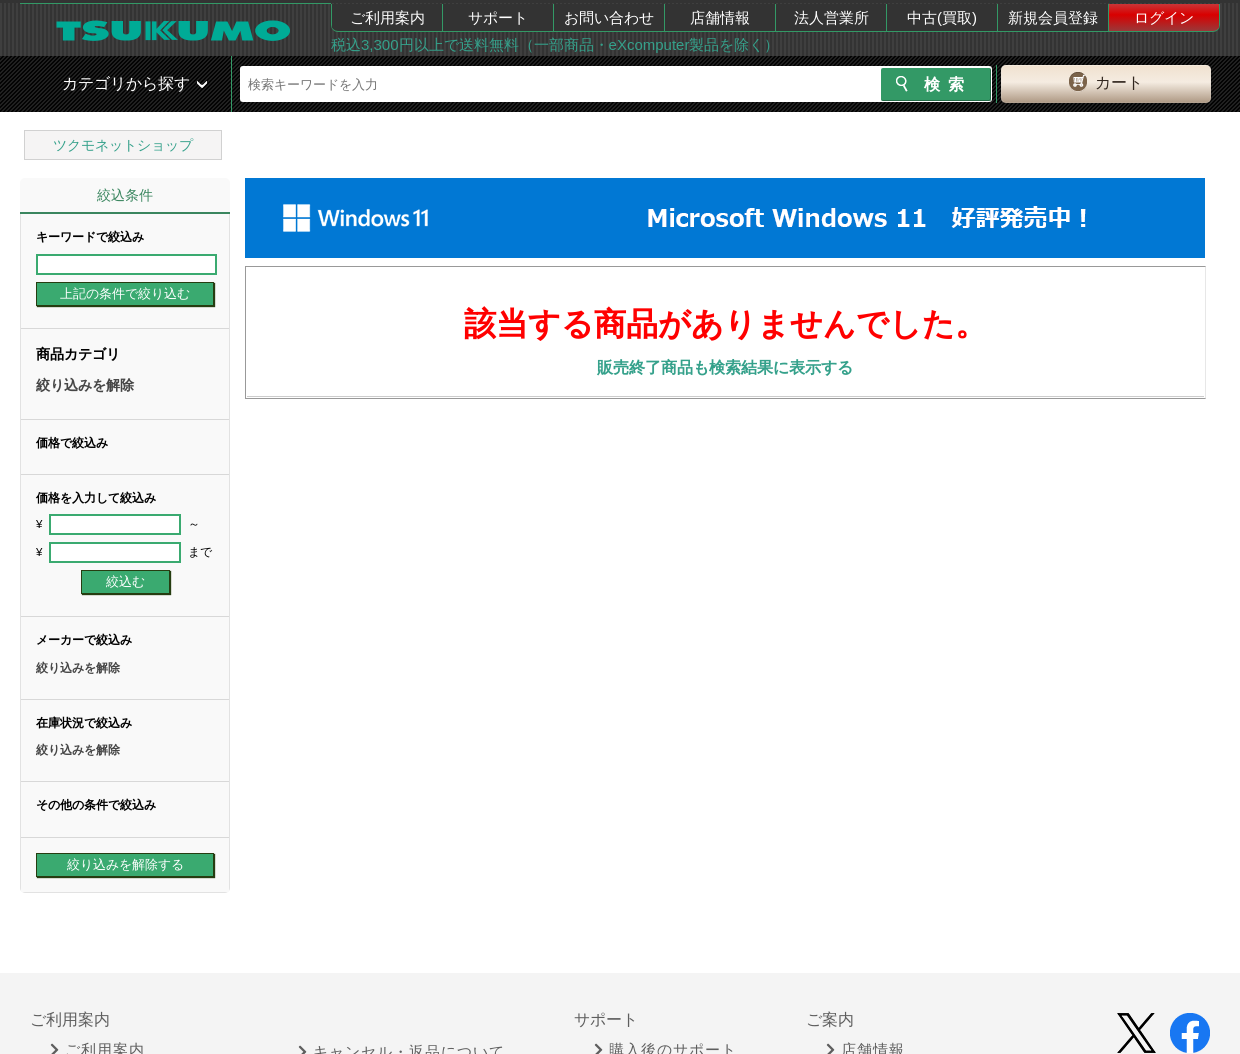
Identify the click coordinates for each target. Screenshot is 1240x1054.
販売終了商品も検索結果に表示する (725, 367)
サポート (498, 17)
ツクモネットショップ (123, 145)
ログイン (1164, 17)
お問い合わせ (609, 17)
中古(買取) (942, 17)
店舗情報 (720, 17)
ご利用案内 (387, 17)
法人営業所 (831, 17)
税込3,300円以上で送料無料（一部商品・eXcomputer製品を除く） (555, 44)
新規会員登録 (1053, 17)
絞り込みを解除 (85, 385)
